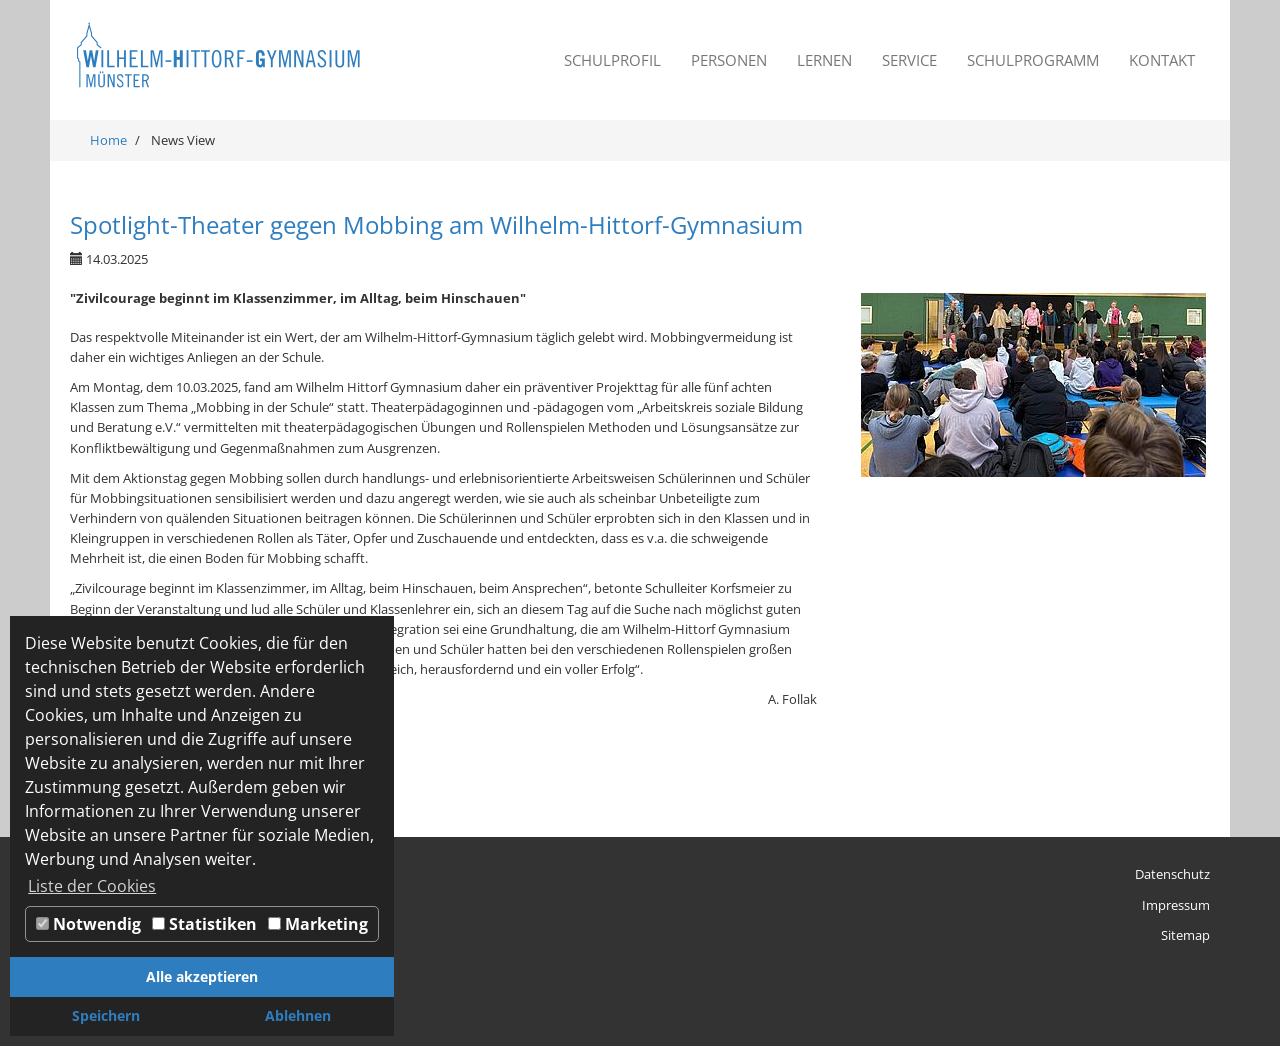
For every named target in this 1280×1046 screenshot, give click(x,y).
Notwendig (88, 924)
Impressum (1176, 905)
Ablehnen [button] (298, 1015)
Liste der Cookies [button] (92, 886)
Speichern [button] (106, 1015)
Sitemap (1185, 935)
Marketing (318, 924)
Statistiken (204, 924)
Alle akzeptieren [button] (202, 976)
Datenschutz (1172, 874)
